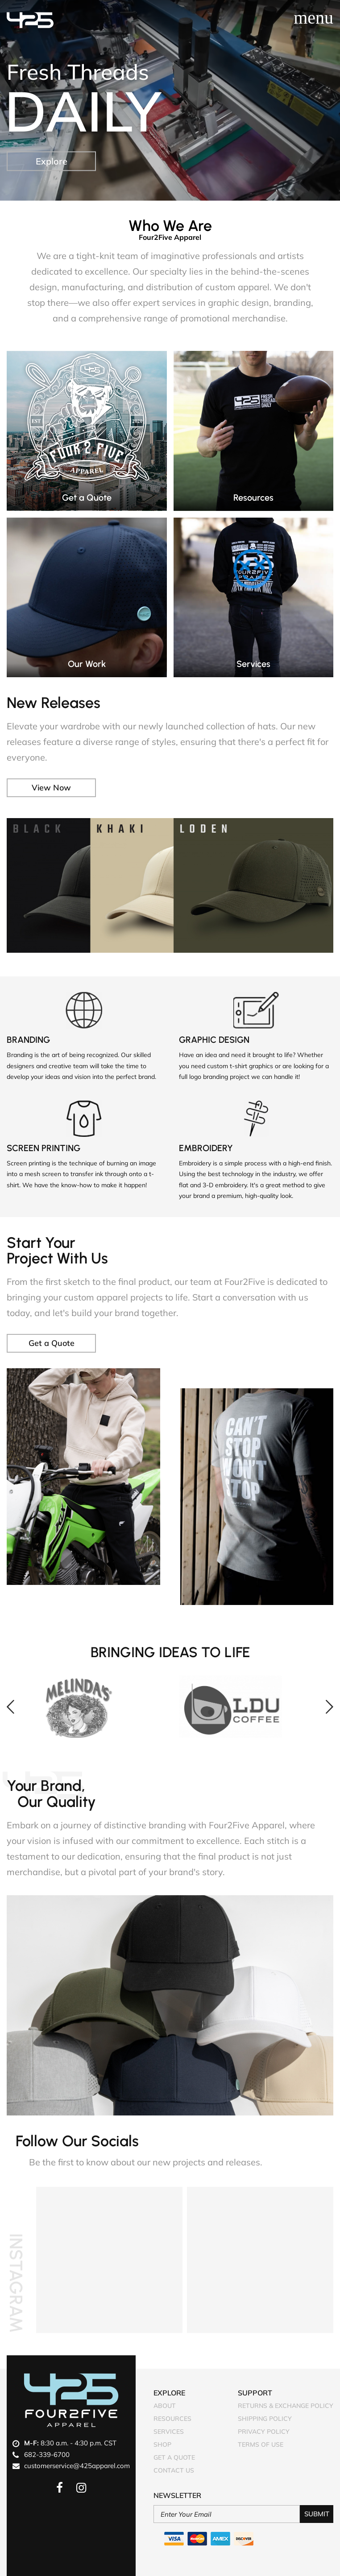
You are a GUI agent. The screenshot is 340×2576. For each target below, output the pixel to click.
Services (168, 2431)
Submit (316, 2514)
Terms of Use (260, 2444)
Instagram (16, 2283)
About (164, 2406)
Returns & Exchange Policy (285, 2406)
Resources (172, 2419)
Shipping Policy (265, 2419)
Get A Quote (174, 2457)
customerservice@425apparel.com (77, 2465)
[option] (94, 1706)
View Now (51, 787)
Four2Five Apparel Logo (71, 2400)
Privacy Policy (264, 2431)
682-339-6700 (47, 2454)
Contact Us (173, 2470)
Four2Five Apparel (30, 20)
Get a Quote (52, 1343)
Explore (51, 161)
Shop (162, 2444)
